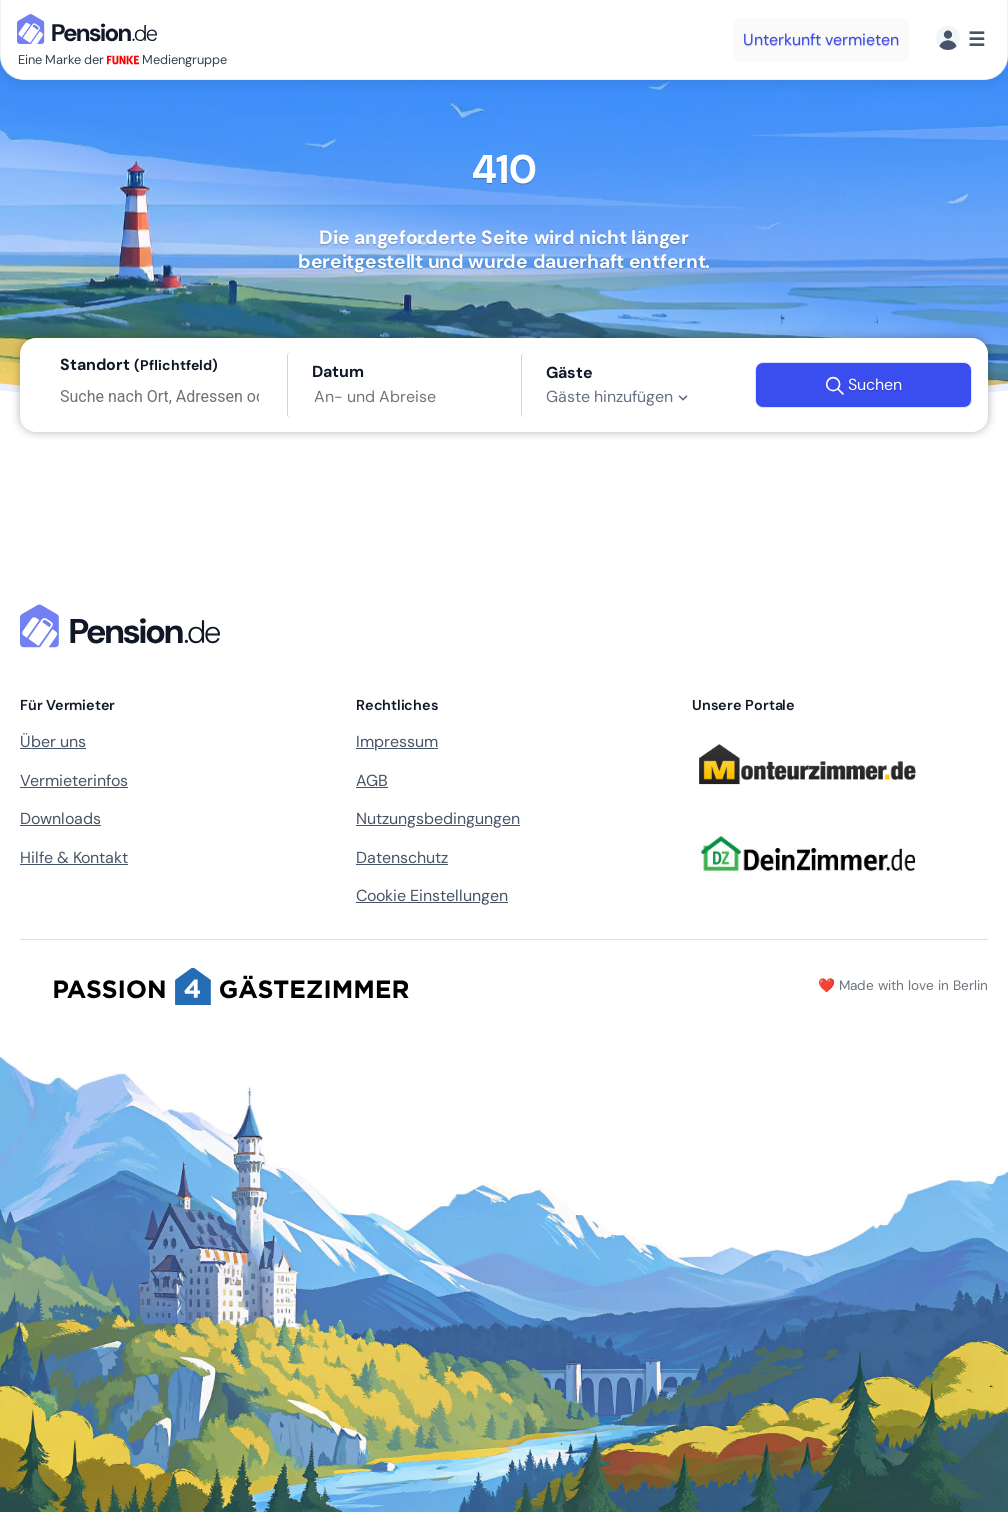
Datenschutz (402, 857)
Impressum (397, 741)
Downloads (60, 818)
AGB (372, 780)
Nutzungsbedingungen (438, 818)
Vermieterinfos (74, 780)
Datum (338, 371)
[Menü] (960, 39)
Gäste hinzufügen (619, 397)
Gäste (569, 372)
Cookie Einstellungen (432, 895)
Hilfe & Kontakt (74, 857)
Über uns (53, 741)
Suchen (863, 385)
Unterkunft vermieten (821, 39)
